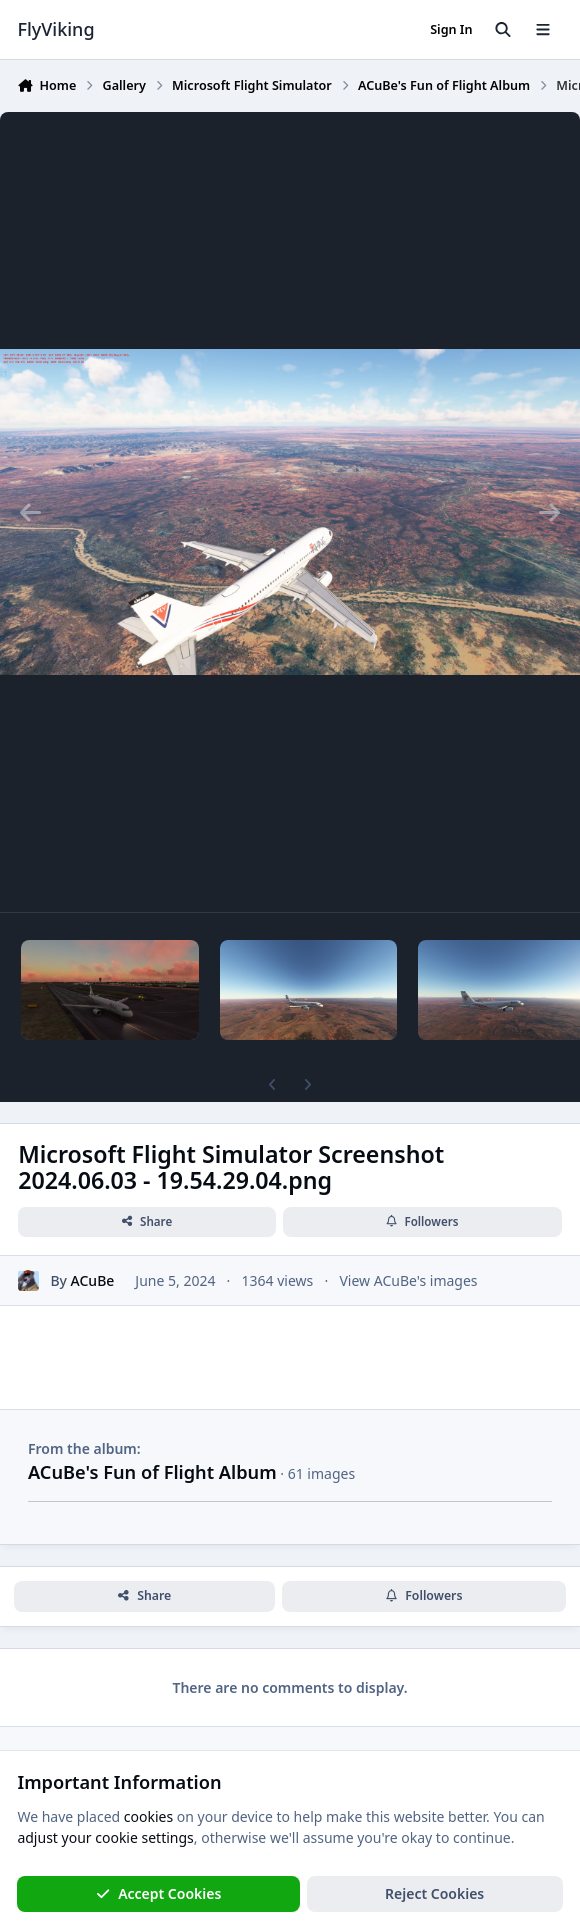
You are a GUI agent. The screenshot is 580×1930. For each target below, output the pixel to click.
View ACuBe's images (408, 1280)
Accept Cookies (159, 1893)
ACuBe (93, 1280)
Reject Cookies (434, 1893)
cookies (148, 1816)
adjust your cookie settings (105, 1837)
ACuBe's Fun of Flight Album (152, 1472)
